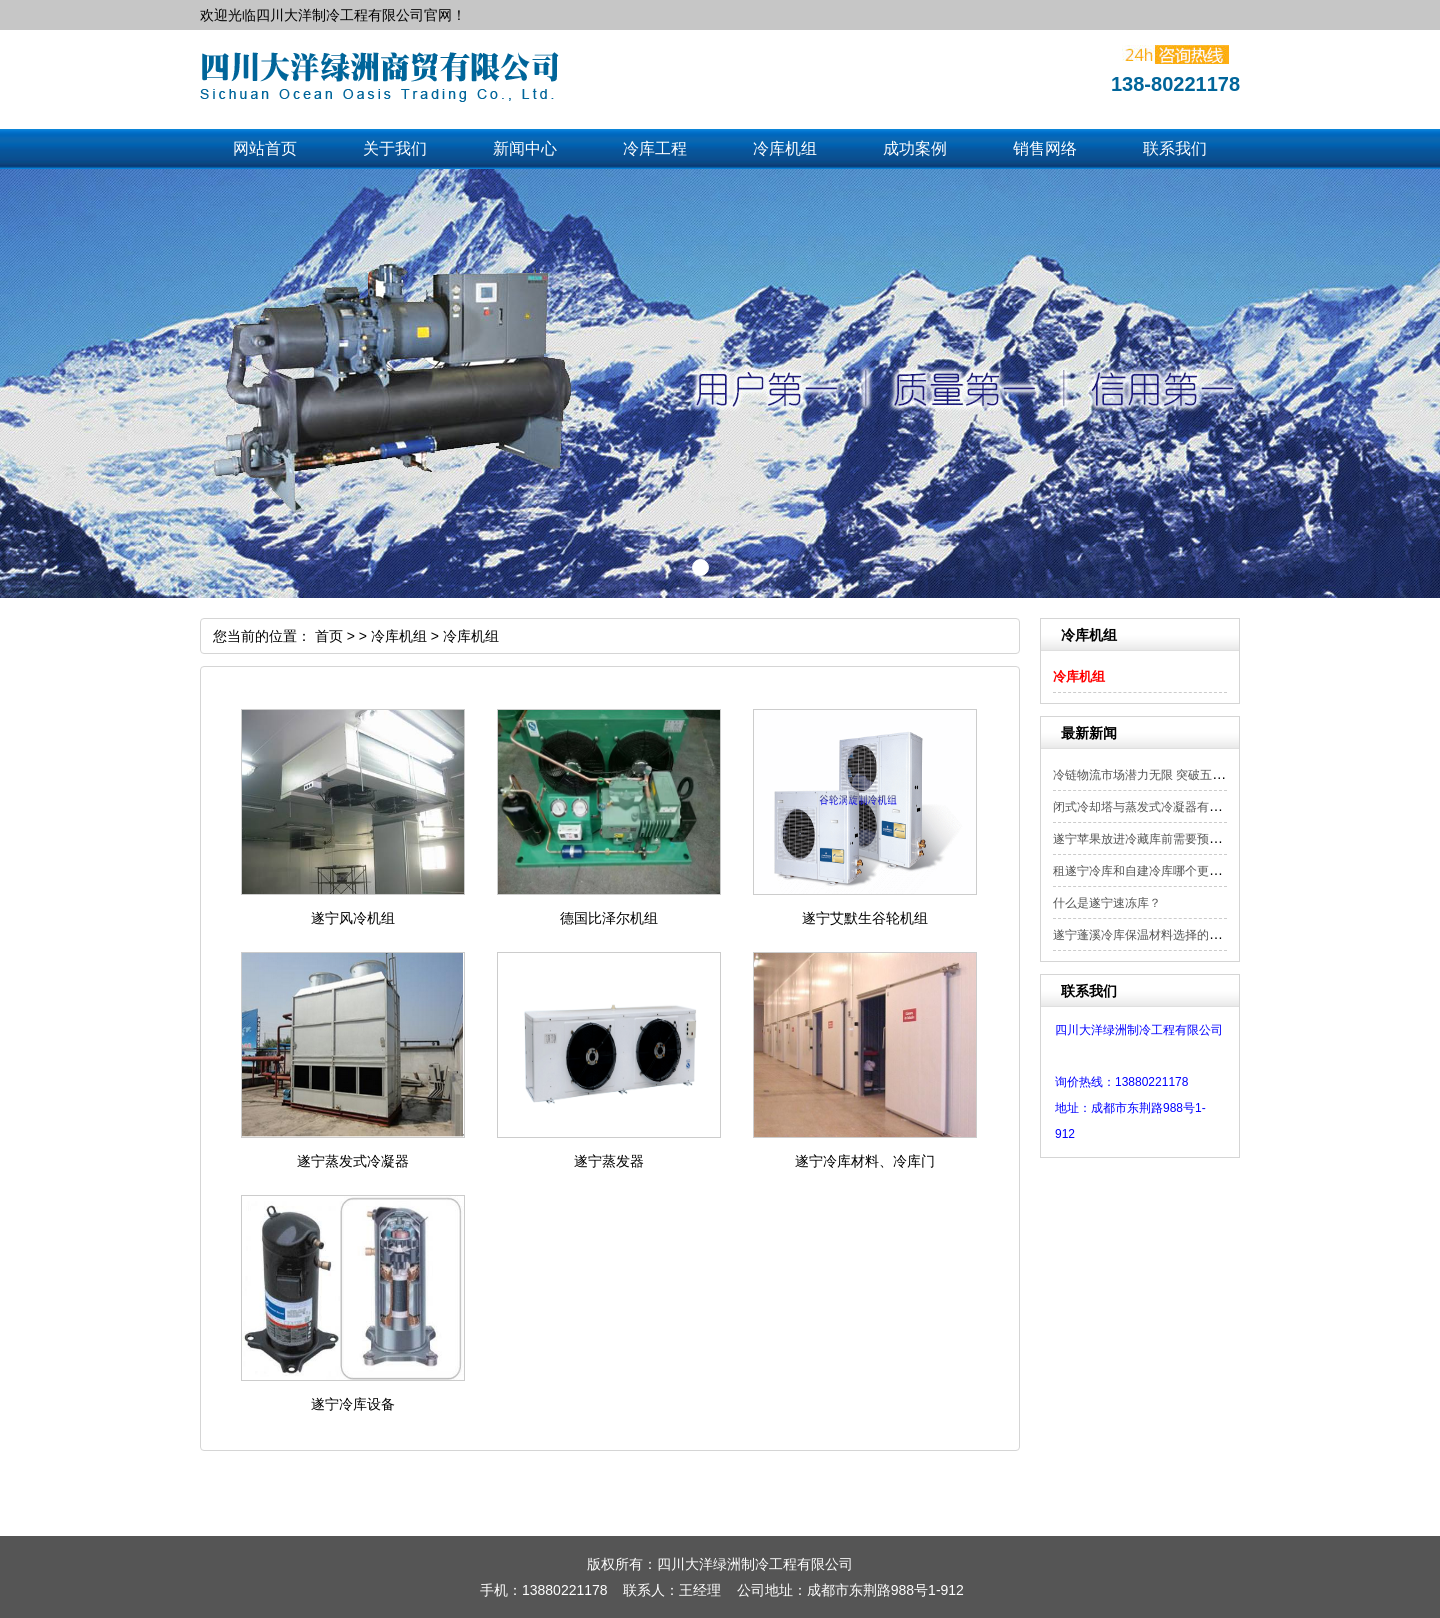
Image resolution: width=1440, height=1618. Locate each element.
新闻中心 (525, 148)
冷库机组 (785, 148)
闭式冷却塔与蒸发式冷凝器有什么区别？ (1161, 807)
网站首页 (265, 148)
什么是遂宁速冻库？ (1107, 903)
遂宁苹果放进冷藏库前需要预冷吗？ (1149, 839)
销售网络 (1045, 148)
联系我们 (1175, 148)
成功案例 (915, 148)
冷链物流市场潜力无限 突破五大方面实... (1161, 775)
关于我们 (395, 148)
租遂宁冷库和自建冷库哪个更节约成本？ (1161, 871)
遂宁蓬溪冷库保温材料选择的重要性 (1149, 935)
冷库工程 (655, 148)
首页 (329, 636)
